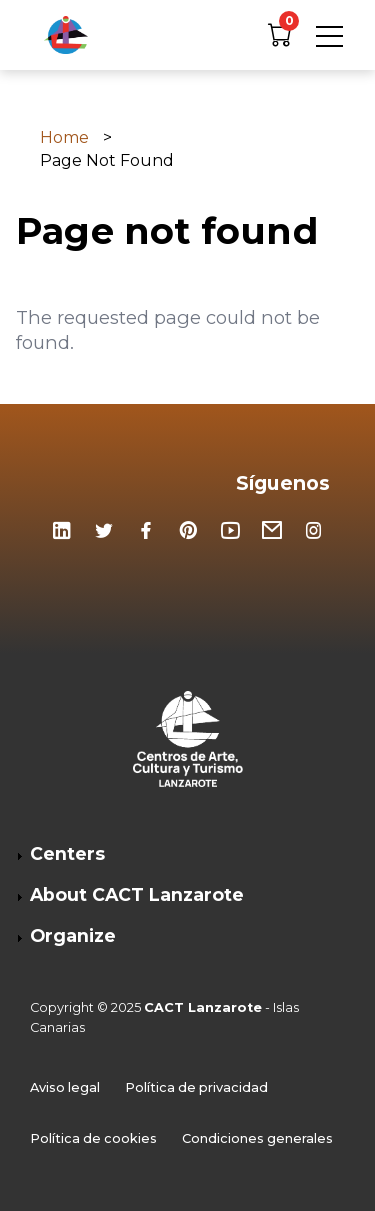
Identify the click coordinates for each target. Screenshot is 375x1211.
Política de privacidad (196, 1088)
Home (64, 138)
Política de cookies (93, 1139)
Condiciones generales (257, 1139)
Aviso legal (65, 1088)
